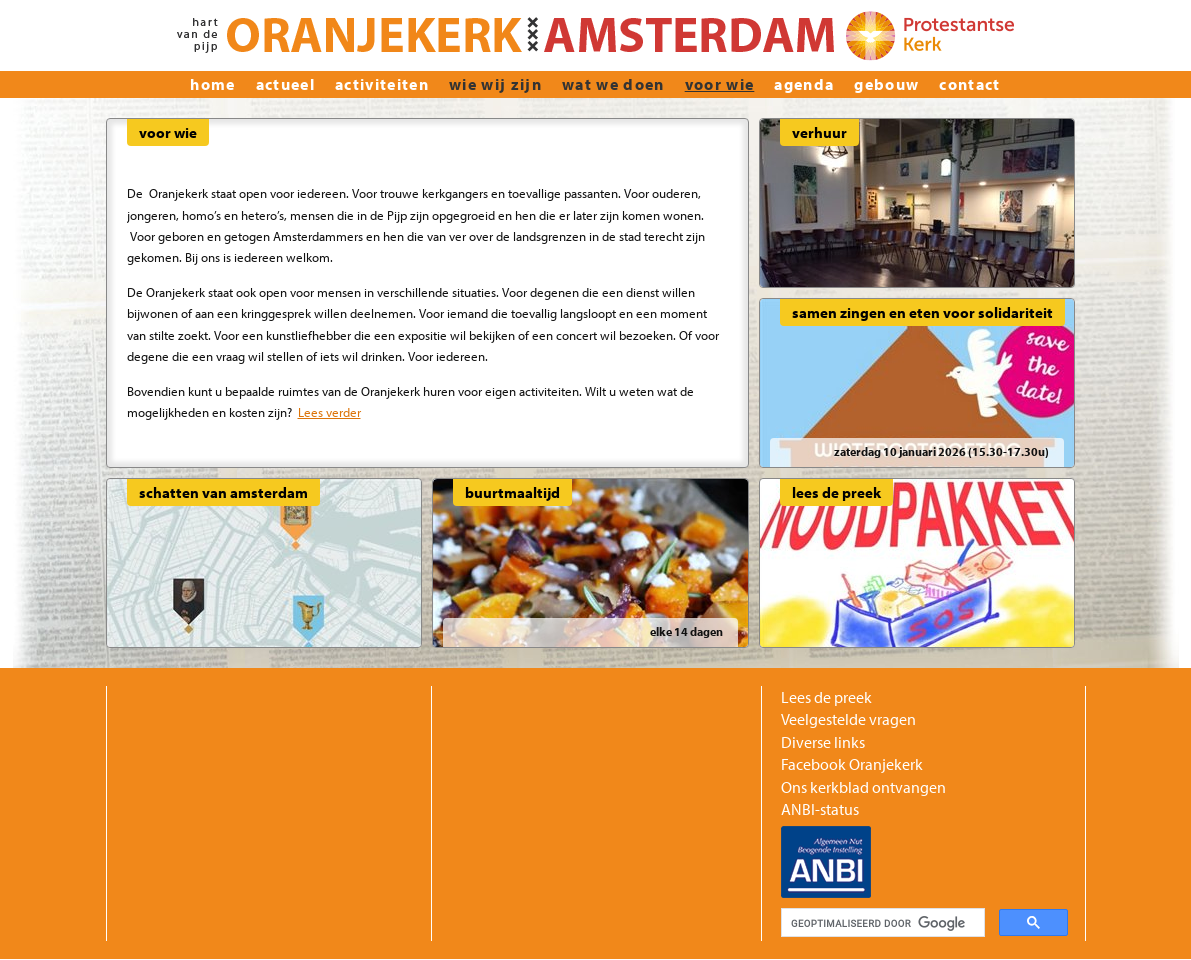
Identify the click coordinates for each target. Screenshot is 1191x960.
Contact (969, 84)
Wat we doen (613, 84)
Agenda (804, 84)
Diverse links (823, 742)
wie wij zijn (495, 84)
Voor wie (720, 84)
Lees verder (329, 411)
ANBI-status (820, 809)
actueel (285, 84)
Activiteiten (382, 84)
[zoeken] (881, 923)
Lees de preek (826, 697)
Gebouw (886, 84)
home (212, 84)
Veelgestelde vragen (848, 719)
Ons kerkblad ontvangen (863, 787)
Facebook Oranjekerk (852, 764)
